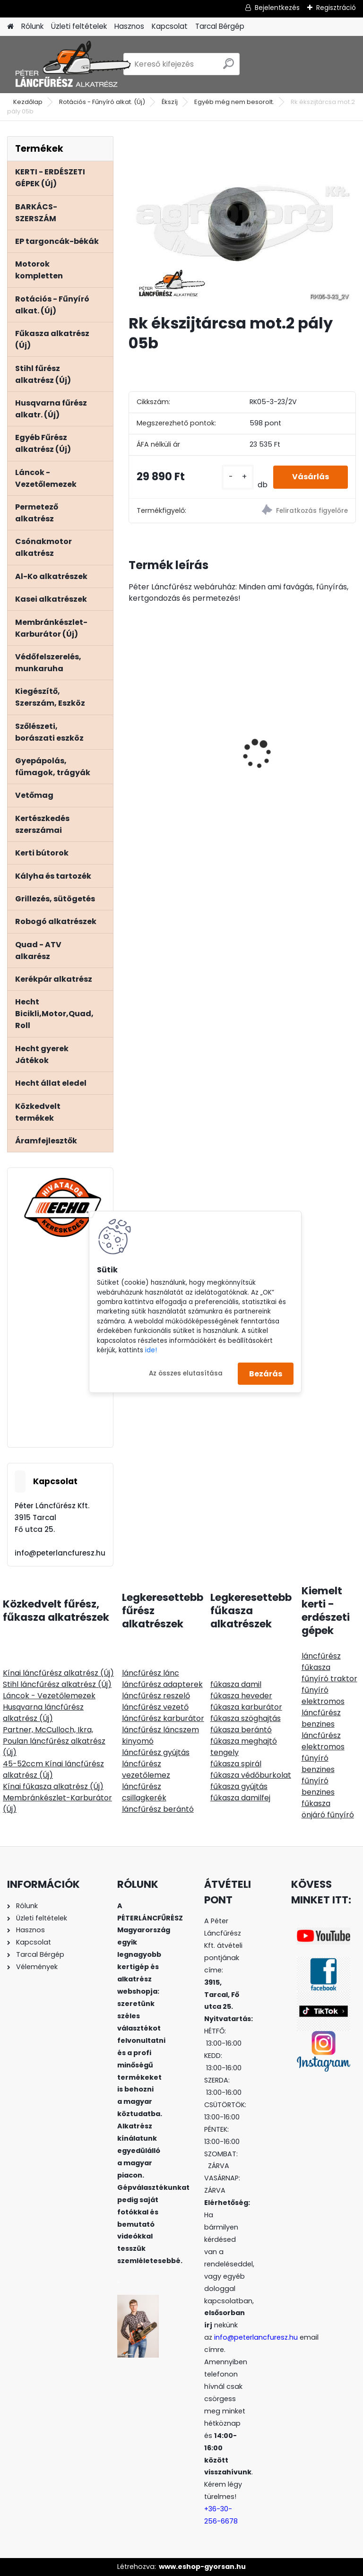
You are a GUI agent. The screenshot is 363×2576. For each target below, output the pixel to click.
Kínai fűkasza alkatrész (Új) (53, 1786)
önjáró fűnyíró (328, 1814)
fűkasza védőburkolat (250, 1775)
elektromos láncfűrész (323, 1707)
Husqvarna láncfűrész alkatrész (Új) (43, 1713)
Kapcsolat (170, 26)
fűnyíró (315, 1690)
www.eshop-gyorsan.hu (202, 2566)
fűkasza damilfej (240, 1797)
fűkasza (316, 1667)
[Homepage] (10, 26)
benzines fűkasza (318, 1798)
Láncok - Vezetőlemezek (49, 1695)
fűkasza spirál (235, 1763)
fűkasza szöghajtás (245, 1718)
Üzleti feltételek (79, 26)
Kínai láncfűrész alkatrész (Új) (58, 1673)
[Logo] (72, 64)
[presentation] (133, 737)
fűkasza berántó (241, 1729)
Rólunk (32, 26)
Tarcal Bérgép (219, 26)
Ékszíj (170, 101)
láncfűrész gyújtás (156, 1752)
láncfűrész (321, 1656)
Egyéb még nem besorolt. (234, 101)
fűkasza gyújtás (239, 1786)
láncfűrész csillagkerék (144, 1792)
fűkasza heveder (241, 1695)
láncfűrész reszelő (156, 1695)
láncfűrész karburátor (163, 1718)
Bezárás (265, 1373)
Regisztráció (336, 7)
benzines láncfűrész (321, 1730)
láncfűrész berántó (158, 1809)
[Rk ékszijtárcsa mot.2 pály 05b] (242, 221)
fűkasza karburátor (246, 1707)
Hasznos (129, 26)
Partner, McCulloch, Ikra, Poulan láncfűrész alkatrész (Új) (54, 1741)
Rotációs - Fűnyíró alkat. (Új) (102, 101)
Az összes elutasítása (186, 1373)
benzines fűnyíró (318, 1775)
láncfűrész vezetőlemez (146, 1769)
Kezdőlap (28, 101)
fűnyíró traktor (329, 1678)
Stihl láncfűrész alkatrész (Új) (57, 1684)
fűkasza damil (235, 1684)
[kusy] (238, 477)
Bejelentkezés (277, 7)
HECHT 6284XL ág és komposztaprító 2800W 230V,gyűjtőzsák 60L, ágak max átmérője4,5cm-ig (295, 733)
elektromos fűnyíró (323, 1752)
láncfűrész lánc (150, 1673)
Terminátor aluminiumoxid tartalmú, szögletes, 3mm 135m (181, 723)
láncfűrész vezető (155, 1707)
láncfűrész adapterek (162, 1684)
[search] (228, 67)
